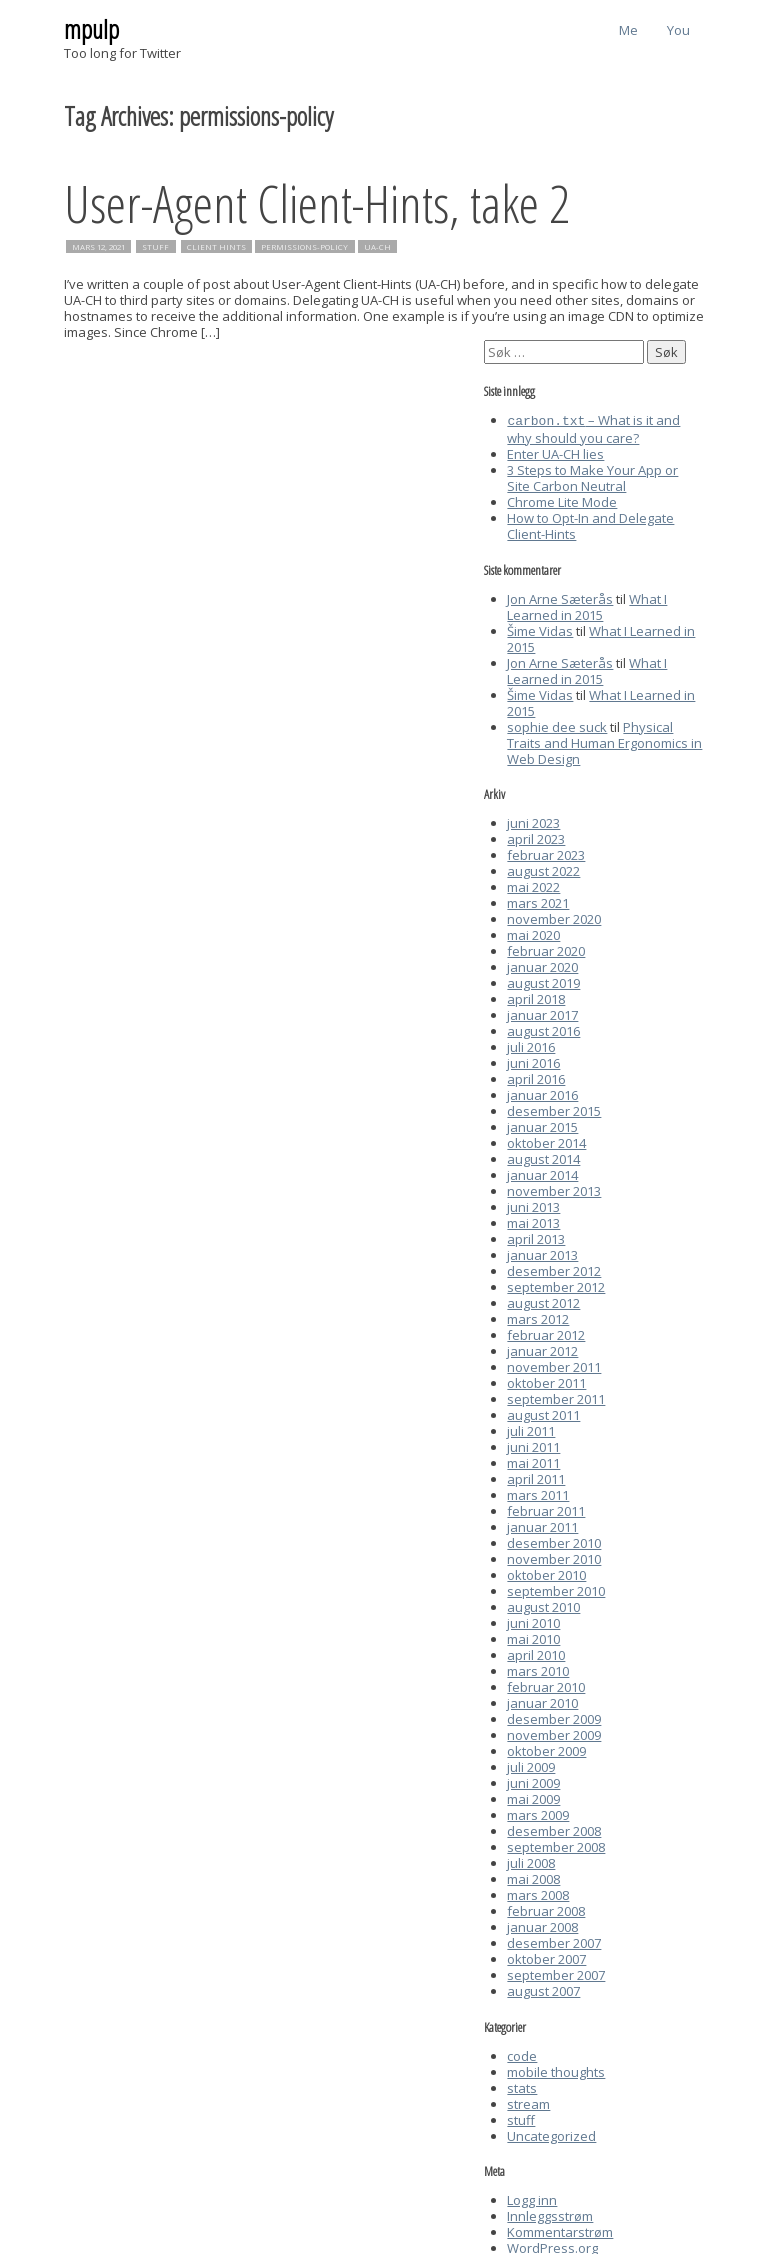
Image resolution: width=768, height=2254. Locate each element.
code (522, 2054)
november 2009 (554, 1733)
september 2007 (556, 1973)
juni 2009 (533, 1781)
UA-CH (377, 247)
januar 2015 (542, 1125)
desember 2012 (554, 1269)
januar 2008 (542, 1925)
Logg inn (532, 2198)
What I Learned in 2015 (587, 605)
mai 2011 (533, 1461)
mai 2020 (533, 933)
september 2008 (556, 1845)
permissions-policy (304, 247)
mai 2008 (533, 1877)
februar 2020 (546, 949)
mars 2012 (538, 1317)
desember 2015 (554, 1109)
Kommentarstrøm (560, 2230)
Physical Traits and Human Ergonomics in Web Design (604, 741)
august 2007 (543, 1989)
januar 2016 (542, 1093)
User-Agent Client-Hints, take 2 (317, 202)
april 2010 (536, 1653)
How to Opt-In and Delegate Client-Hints (590, 524)
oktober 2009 (546, 1749)
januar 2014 (542, 1173)
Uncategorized (551, 2134)
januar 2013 (542, 1253)
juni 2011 (533, 1445)
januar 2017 (542, 1013)
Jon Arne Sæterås (560, 597)
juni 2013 (533, 1205)
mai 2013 (533, 1221)
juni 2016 (533, 1061)
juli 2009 (531, 1765)
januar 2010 (542, 1701)
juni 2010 (533, 1621)
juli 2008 (531, 1861)
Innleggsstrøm (550, 2214)
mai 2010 (533, 1637)
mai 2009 (533, 1797)
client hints (216, 247)
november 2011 (554, 1365)
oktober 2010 (546, 1573)
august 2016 (543, 1029)
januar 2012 (542, 1349)
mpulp (91, 29)
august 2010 (543, 1605)
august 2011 (543, 1413)
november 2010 (554, 1557)
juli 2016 (531, 1045)
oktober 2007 (546, 1957)
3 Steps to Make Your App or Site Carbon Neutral (592, 476)
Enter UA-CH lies (555, 452)
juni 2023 (533, 821)
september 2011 (556, 1397)
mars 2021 (538, 901)
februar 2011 (546, 1509)
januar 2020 (542, 965)
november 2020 (554, 917)
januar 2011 (542, 1525)
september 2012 (556, 1285)
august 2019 (543, 981)
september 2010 (556, 1589)
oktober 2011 (546, 1381)
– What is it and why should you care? (593, 428)
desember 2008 (554, 1829)
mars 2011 (538, 1493)
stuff (155, 247)
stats (522, 2086)
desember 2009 (554, 1717)
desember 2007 (554, 1941)
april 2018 (536, 997)
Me (628, 30)
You (678, 30)
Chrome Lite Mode (562, 500)
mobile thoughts (556, 2070)
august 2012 (543, 1301)
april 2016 (536, 1077)
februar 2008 (546, 1909)
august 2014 (543, 1157)
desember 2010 (554, 1541)
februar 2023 (546, 853)
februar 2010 (546, 1685)
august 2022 (543, 869)
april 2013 (536, 1237)
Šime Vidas (540, 629)
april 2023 (536, 837)
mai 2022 (533, 885)
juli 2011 (531, 1429)
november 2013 (554, 1189)
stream (528, 2102)
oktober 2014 (546, 1141)
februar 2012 (546, 1333)
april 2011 (536, 1477)
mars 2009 (538, 1813)
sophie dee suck (557, 725)
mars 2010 (538, 1669)
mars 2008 (538, 1893)
